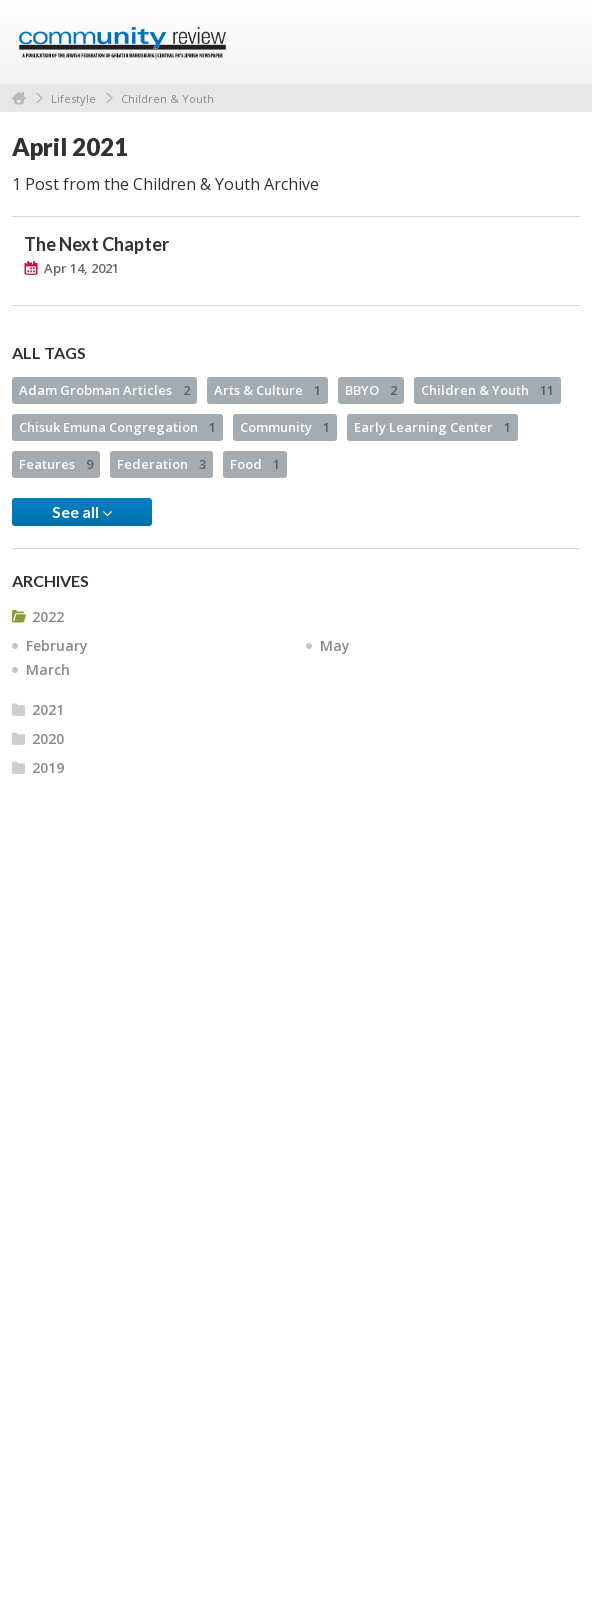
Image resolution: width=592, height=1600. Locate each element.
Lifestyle (73, 98)
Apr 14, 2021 (81, 268)
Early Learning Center (432, 427)
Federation (161, 464)
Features (56, 464)
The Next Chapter (96, 244)
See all (82, 512)
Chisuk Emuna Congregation (117, 427)
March (48, 669)
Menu (557, 42)
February (57, 645)
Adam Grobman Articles (104, 390)
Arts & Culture (267, 390)
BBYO (371, 390)
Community (285, 427)
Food (255, 464)
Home (19, 98)
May (335, 645)
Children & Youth (167, 98)
